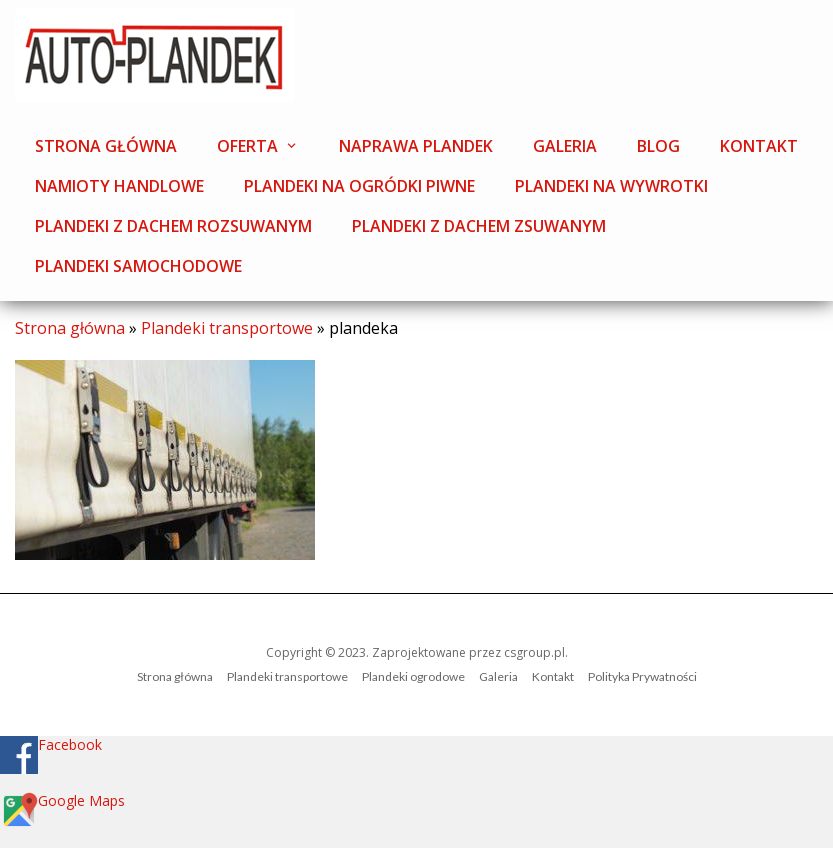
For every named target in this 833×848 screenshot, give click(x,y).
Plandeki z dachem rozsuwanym (173, 226)
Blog (658, 146)
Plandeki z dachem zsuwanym (479, 226)
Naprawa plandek (416, 146)
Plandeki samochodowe (138, 266)
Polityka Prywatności (642, 676)
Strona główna (106, 146)
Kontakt (759, 146)
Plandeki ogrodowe (413, 676)
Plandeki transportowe (227, 328)
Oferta (247, 146)
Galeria (565, 146)
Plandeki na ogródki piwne (359, 186)
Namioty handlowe (119, 186)
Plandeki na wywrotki (611, 186)
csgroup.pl (534, 652)
